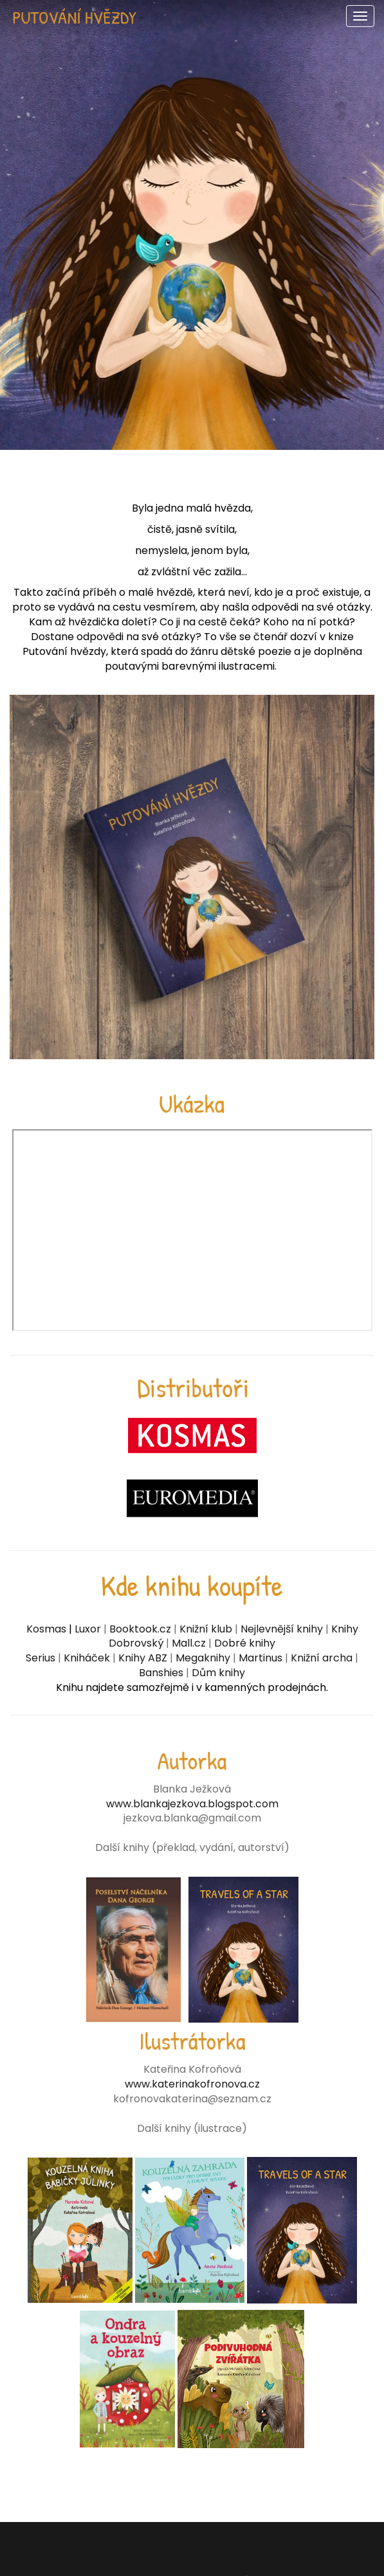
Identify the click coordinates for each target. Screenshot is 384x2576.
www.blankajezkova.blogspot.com (192, 1803)
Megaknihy (203, 1657)
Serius (40, 1657)
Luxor (86, 1629)
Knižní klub (205, 1629)
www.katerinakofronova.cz (192, 2084)
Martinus (260, 1657)
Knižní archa (321, 1657)
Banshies (162, 1672)
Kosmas (46, 1629)
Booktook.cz (140, 1629)
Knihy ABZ (142, 1657)
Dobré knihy (244, 1643)
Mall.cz (190, 1643)
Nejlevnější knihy (282, 1629)
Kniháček (87, 1657)
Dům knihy (218, 1672)
